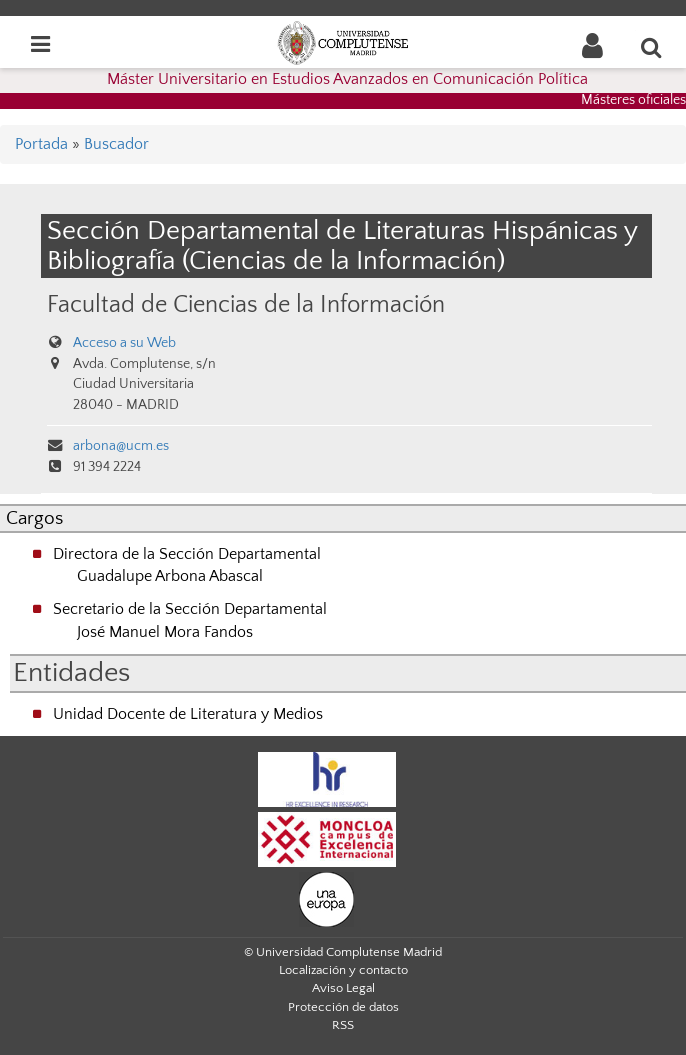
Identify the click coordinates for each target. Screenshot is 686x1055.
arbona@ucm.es (121, 446)
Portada (41, 144)
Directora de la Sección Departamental (187, 554)
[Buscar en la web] (652, 47)
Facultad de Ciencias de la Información (246, 304)
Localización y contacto (343, 970)
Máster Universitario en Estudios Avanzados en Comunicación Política (347, 79)
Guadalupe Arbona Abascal (170, 576)
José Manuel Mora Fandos (165, 632)
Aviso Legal (343, 988)
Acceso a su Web (124, 343)
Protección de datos (343, 1007)
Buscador (116, 144)
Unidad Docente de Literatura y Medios (188, 714)
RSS (343, 1025)
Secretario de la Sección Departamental (190, 609)
